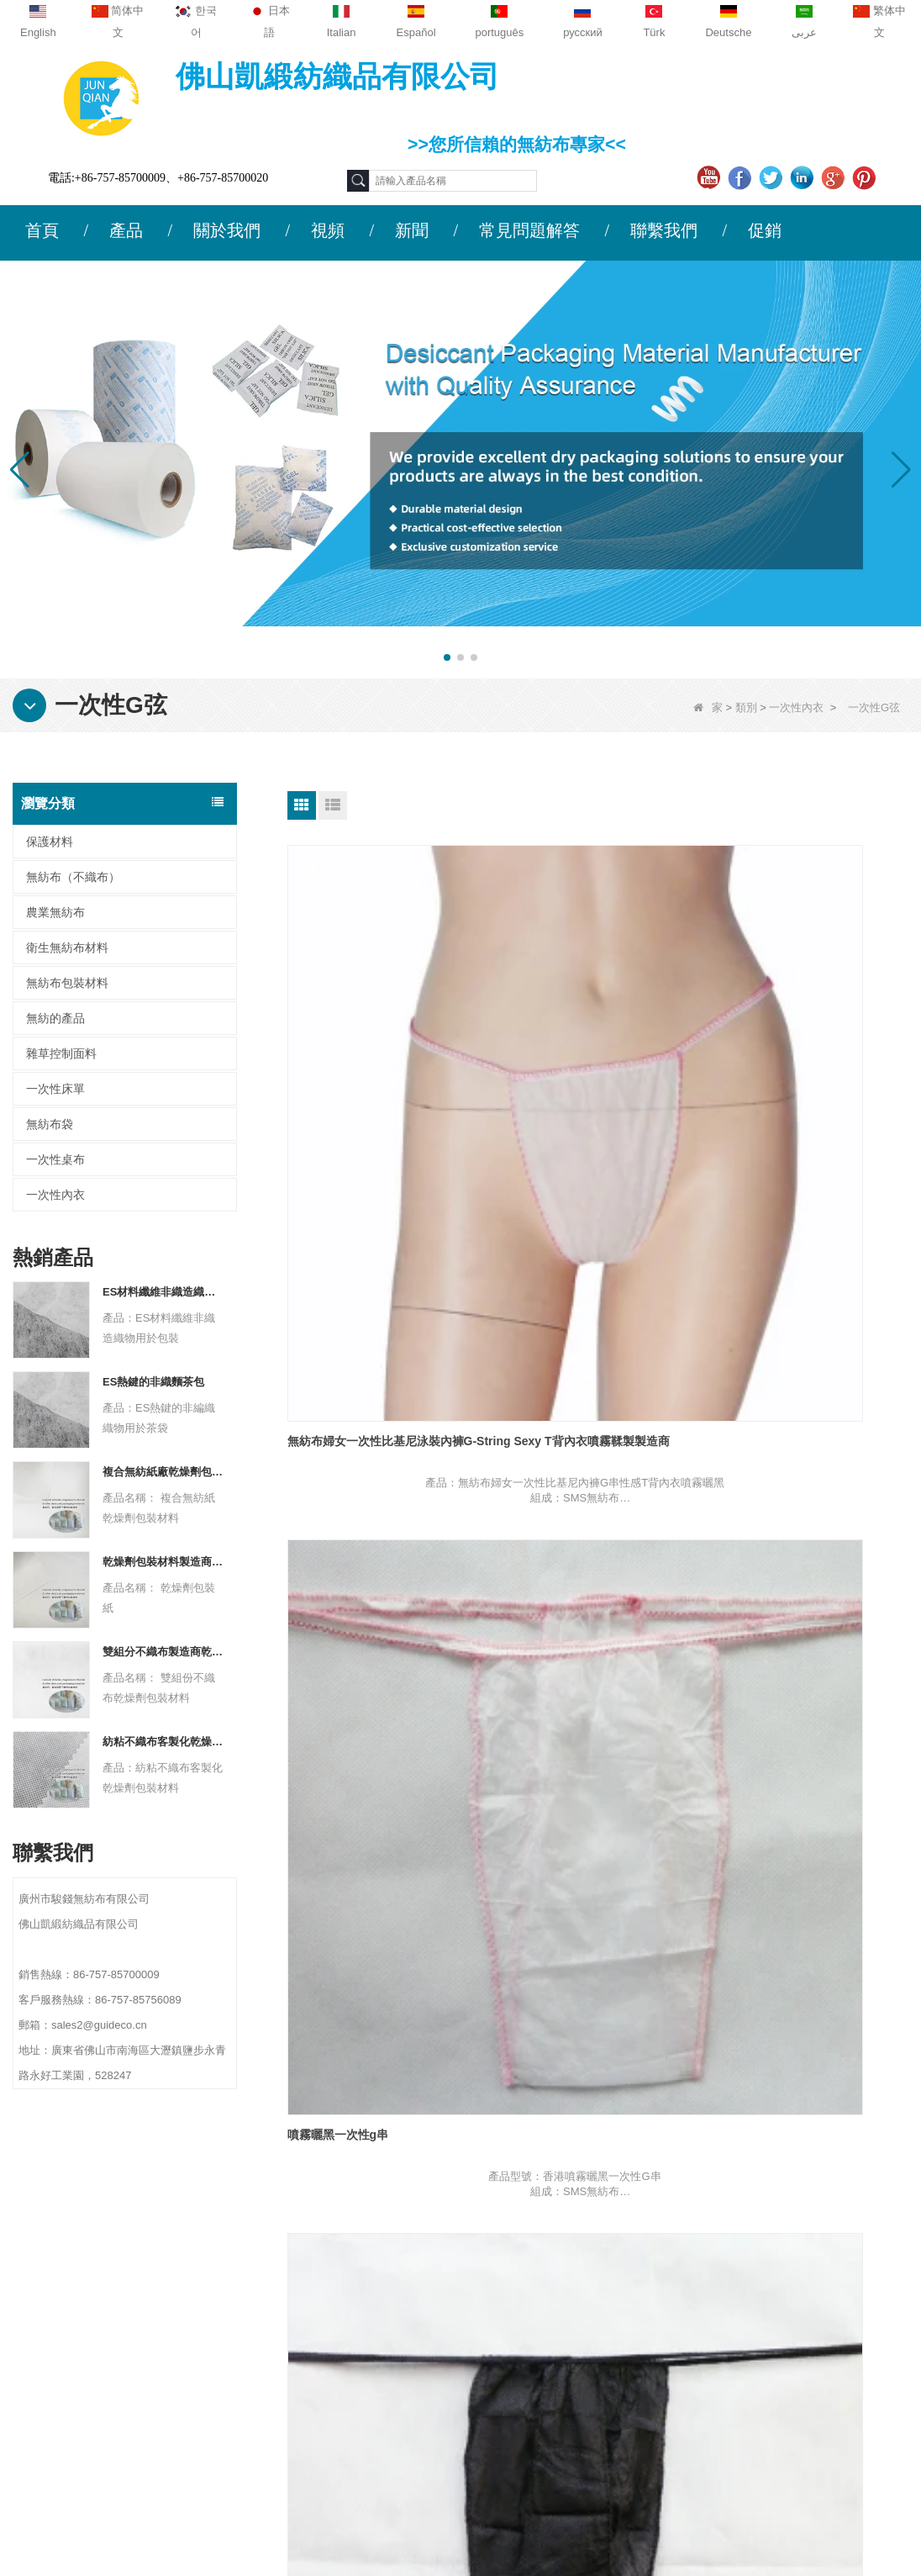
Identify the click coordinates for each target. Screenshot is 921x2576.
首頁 (42, 230)
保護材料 (49, 841)
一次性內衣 (796, 707)
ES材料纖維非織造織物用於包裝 (163, 1291)
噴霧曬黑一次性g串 (551, 1061)
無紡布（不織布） (73, 877)
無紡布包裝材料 (67, 983)
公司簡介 (85, 2248)
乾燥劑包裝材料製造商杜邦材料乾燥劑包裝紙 (163, 1561)
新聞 (412, 230)
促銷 (765, 230)
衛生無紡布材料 (67, 947)
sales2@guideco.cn (322, 2352)
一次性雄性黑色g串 (763, 1061)
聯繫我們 (663, 230)
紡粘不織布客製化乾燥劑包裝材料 (163, 1741)
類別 (746, 707)
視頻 (328, 230)
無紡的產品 (55, 1018)
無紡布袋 (49, 1124)
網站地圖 (85, 2346)
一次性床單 (55, 1088)
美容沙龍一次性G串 (551, 1374)
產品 (126, 230)
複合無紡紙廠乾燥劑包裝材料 (163, 1471)
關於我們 (227, 230)
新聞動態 (85, 2313)
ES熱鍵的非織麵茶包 (153, 1381)
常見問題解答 (529, 230)
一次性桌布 (55, 1159)
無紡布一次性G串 (333, 1688)
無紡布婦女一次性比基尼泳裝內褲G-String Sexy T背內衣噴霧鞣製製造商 (383, 1068)
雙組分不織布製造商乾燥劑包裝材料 (163, 1651)
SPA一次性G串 (752, 1374)
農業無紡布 (55, 912)
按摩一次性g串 (326, 1374)
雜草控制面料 (61, 1053)
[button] (447, 657)
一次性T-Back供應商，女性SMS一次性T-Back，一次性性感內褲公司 (596, 1695)
